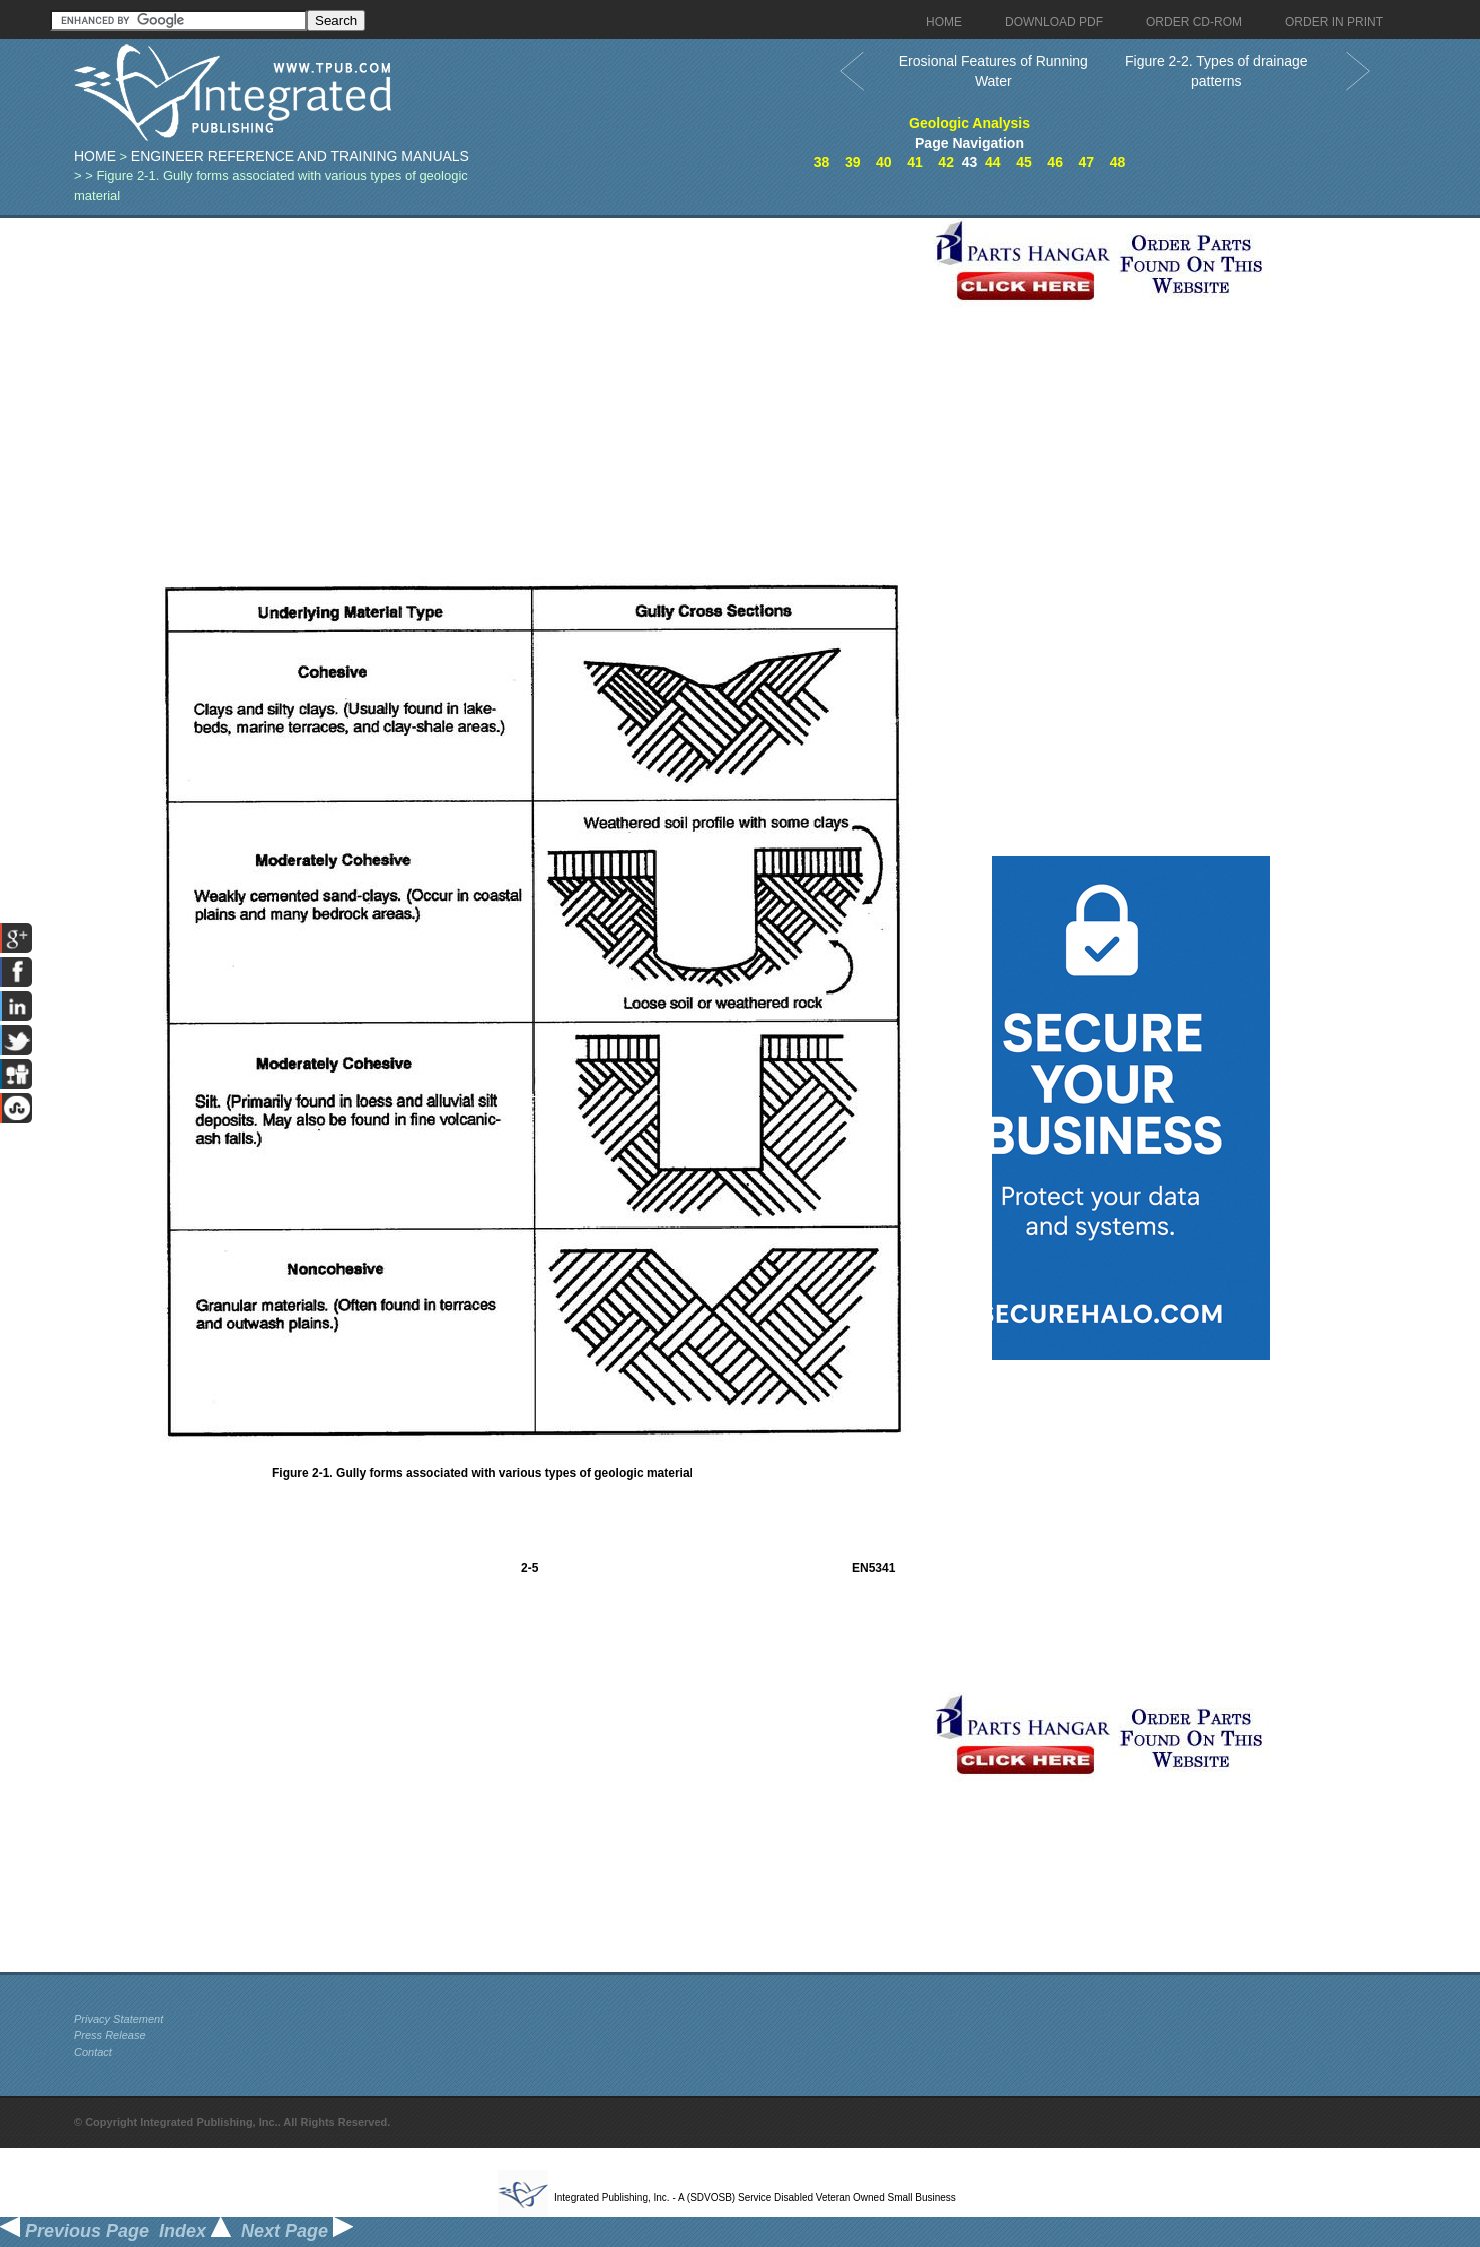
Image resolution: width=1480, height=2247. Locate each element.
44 (993, 162)
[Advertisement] (499, 358)
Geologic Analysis (969, 123)
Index (195, 2231)
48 (1118, 162)
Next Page (297, 2231)
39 (853, 162)
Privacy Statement (118, 2019)
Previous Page (74, 2231)
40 (884, 162)
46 (1055, 162)
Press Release (110, 2035)
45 (1024, 162)
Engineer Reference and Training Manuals (300, 156)
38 (822, 162)
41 (915, 162)
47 (1086, 162)
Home (95, 156)
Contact (93, 2052)
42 (946, 162)
